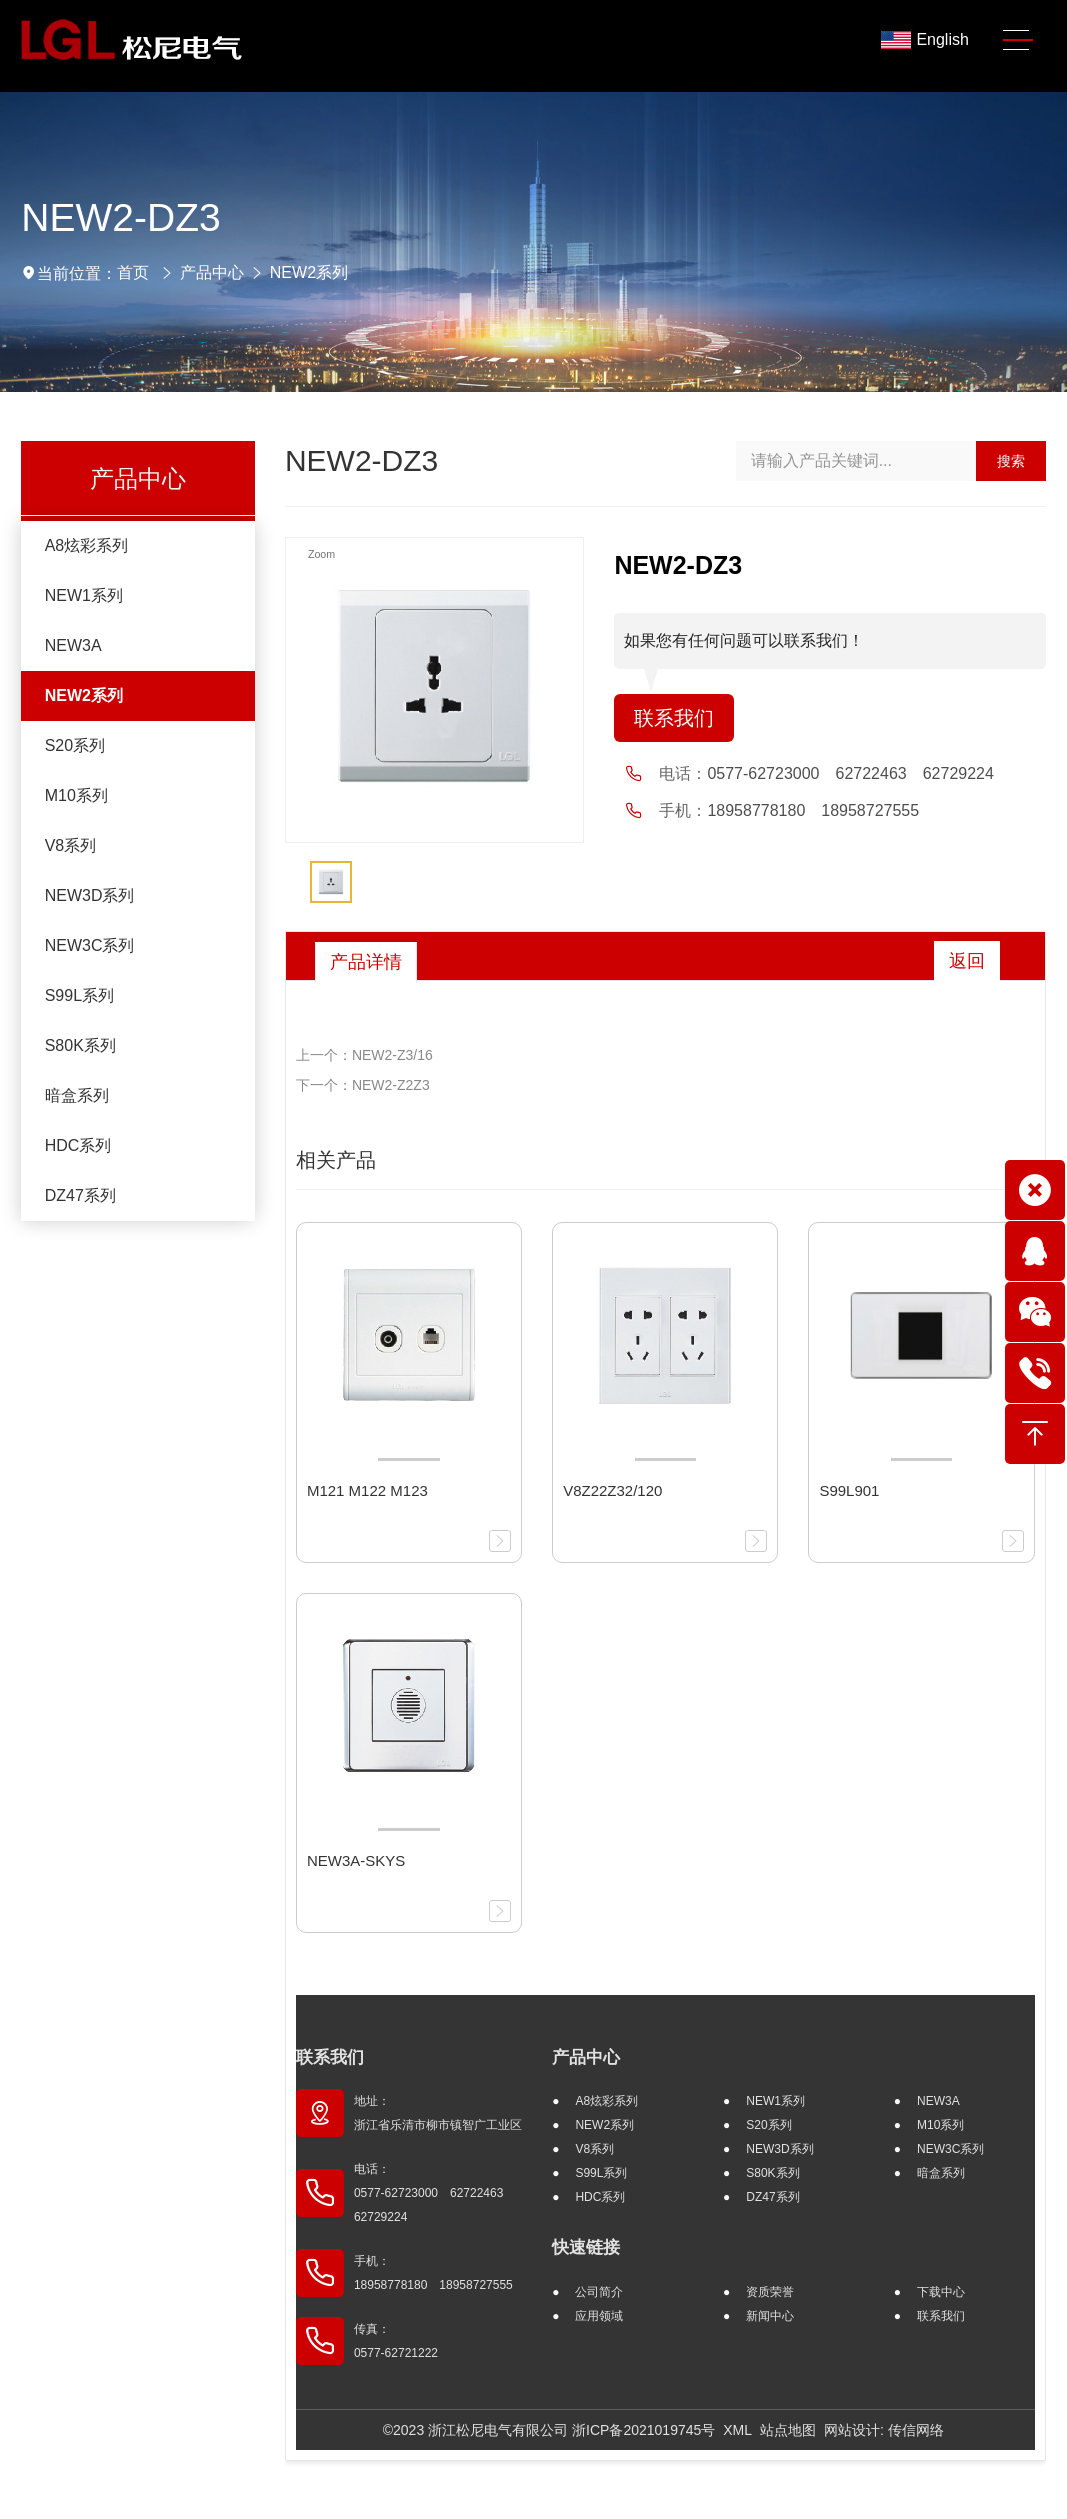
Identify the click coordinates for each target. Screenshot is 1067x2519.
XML (737, 2430)
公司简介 (599, 2292)
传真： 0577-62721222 (396, 2341)
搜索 (1011, 461)
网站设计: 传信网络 (884, 2430)
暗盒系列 (77, 1095)
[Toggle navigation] (1018, 40)
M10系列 (76, 795)
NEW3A (73, 645)
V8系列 (71, 845)
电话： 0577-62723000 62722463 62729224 (434, 2193)
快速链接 (586, 2247)
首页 (133, 272)
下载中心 (941, 2292)
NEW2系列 (309, 272)
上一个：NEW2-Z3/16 (364, 1055)
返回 (967, 961)
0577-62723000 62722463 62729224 (850, 773)
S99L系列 (79, 995)
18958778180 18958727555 (813, 810)
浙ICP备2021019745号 (643, 2430)
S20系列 (75, 745)
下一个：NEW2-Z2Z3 (363, 1085)
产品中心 (212, 272)
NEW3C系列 (90, 945)
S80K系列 (80, 1045)
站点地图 (788, 2430)
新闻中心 (770, 2316)
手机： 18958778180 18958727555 (433, 2273)
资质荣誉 (770, 2292)
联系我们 (674, 718)
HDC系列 (78, 1145)
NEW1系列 (84, 595)
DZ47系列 (80, 1195)
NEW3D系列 (90, 895)
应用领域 (599, 2316)
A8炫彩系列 (87, 545)
